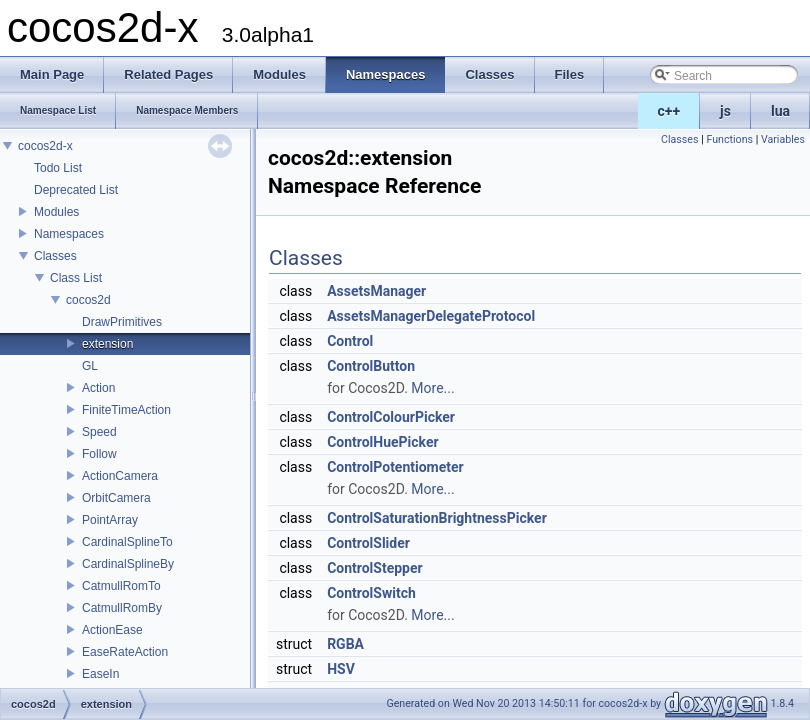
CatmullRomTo (121, 586)
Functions (729, 139)
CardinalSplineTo (127, 542)
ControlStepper (375, 568)
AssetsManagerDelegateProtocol (431, 316)
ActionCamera (120, 476)
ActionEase (112, 630)
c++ (669, 111)
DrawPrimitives (122, 322)
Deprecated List (76, 190)
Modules (56, 212)
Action (98, 388)
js (725, 111)
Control (350, 341)
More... (432, 388)
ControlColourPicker (391, 417)
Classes (55, 256)
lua (780, 111)
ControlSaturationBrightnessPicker (437, 518)
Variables (783, 139)
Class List (76, 278)
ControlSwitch (371, 593)
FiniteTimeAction (126, 410)
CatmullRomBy (122, 608)
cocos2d (88, 300)
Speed (99, 432)
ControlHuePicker (383, 442)
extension (107, 344)
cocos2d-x (45, 146)
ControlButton (371, 366)
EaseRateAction (125, 652)
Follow (99, 454)
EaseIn (100, 674)
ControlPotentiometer (395, 467)
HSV (341, 669)
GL (90, 366)
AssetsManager (376, 291)
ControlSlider (368, 543)
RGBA (345, 644)
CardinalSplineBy (128, 564)
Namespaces (69, 234)
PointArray (110, 520)
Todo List (58, 168)
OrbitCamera (116, 498)
